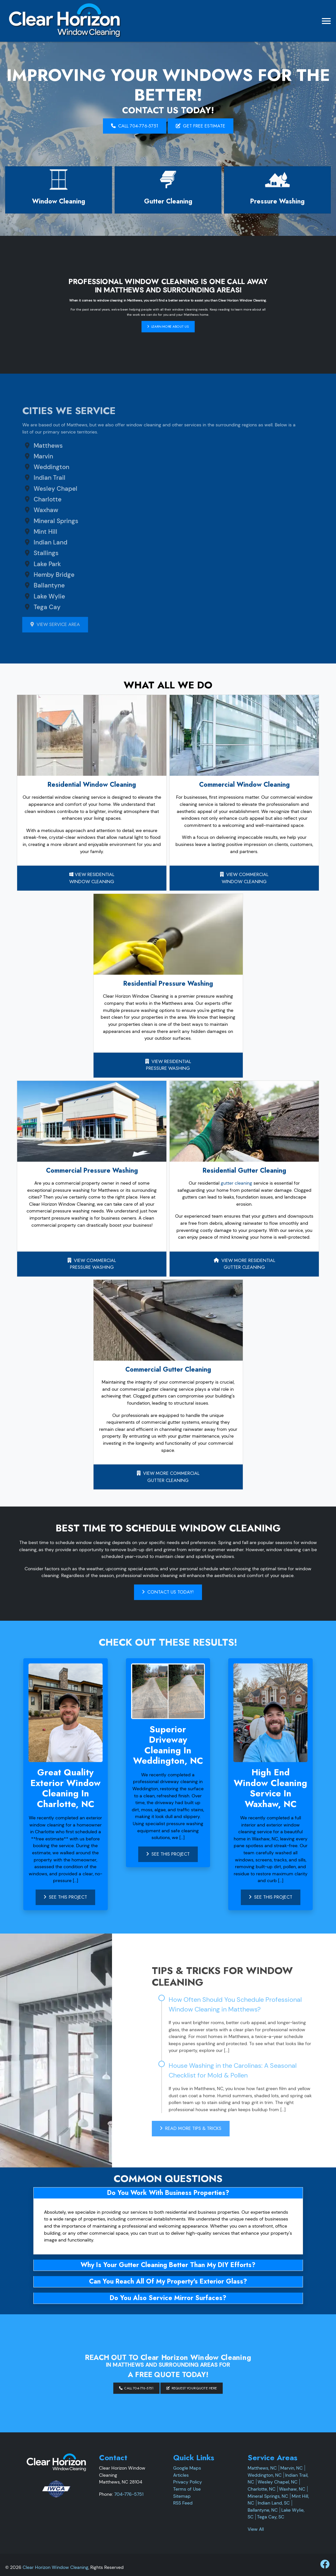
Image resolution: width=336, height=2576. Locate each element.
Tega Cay (28, 607)
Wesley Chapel (36, 489)
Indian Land (31, 542)
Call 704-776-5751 (134, 126)
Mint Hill (26, 532)
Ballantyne (30, 585)
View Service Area (36, 624)
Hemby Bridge (35, 575)
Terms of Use (187, 2489)
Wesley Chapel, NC (277, 2482)
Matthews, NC (262, 2468)
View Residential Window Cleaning (91, 878)
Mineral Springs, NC (268, 2496)
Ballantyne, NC (263, 2510)
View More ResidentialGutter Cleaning (244, 1264)
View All (256, 2529)
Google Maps (187, 2468)
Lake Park (28, 564)
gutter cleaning (236, 1183)
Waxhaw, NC (292, 2489)
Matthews (29, 446)
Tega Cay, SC (270, 2517)
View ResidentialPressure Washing (168, 1065)
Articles (181, 2475)
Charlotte (28, 499)
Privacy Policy (187, 2482)
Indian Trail (30, 478)
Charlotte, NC (261, 2489)
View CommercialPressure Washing (92, 1264)
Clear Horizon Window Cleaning (55, 2567)
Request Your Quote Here (172, 2375)
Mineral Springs (37, 521)
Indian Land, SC (274, 2503)
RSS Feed (183, 2503)
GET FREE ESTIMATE (200, 126)
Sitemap (182, 2496)
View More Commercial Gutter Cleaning (168, 1477)
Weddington (32, 467)
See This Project (65, 1897)
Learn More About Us (168, 308)
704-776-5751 (128, 2494)
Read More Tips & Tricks (210, 2128)
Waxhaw (27, 510)
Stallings (27, 553)
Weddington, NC (265, 2475)
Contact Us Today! (168, 1592)
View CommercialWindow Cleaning (244, 878)
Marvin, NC (291, 2468)
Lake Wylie (30, 596)
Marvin (24, 456)
